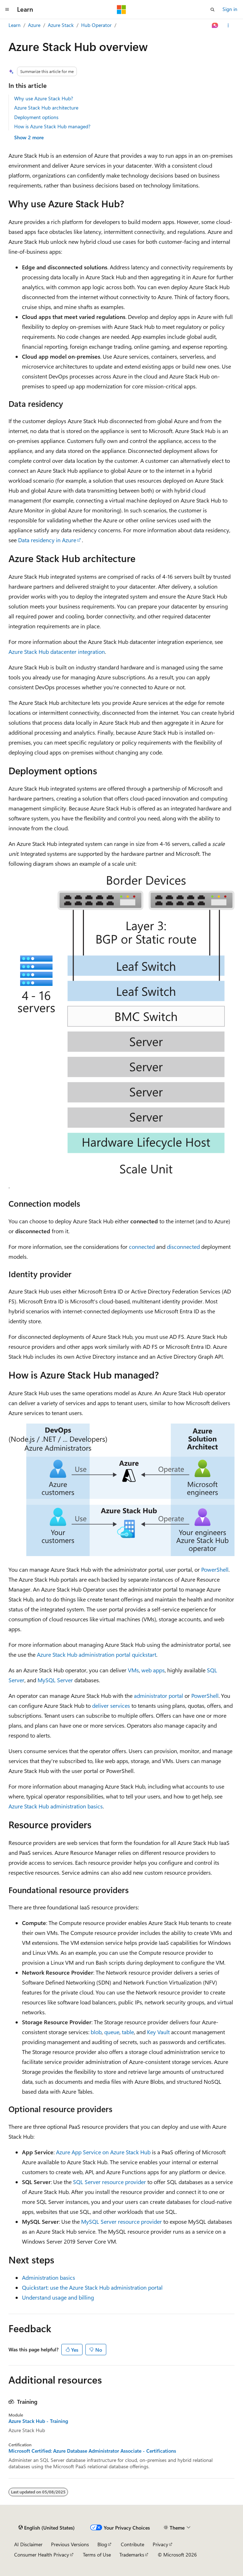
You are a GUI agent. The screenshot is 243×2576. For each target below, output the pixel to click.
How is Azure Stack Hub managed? (52, 126)
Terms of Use (97, 2554)
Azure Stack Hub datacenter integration (57, 651)
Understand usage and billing (58, 2297)
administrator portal (158, 1695)
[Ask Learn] (215, 25)
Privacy (160, 2544)
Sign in (229, 9)
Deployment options (36, 117)
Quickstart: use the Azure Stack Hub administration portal (92, 2287)
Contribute (132, 2544)
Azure (34, 25)
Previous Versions (70, 2544)
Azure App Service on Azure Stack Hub (103, 2152)
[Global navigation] (7, 9)
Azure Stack (61, 25)
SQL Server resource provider (109, 2181)
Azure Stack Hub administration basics (56, 1806)
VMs (133, 1670)
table (128, 2032)
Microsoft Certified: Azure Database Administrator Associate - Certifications (92, 2451)
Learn (15, 25)
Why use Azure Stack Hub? (43, 98)
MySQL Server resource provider (121, 2221)
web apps (153, 1670)
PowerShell (214, 1569)
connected (142, 1246)
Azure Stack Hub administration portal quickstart (96, 1654)
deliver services (111, 1705)
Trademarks (131, 2554)
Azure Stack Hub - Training (38, 2421)
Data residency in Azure (47, 540)
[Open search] (212, 9)
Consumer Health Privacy (41, 2554)
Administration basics (48, 2277)
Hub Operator (96, 25)
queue (111, 2032)
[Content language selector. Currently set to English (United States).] (46, 2527)
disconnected (183, 1246)
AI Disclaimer (28, 2544)
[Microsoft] (121, 9)
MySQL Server (55, 1680)
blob (96, 2032)
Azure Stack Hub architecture (46, 107)
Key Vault (158, 2032)
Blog (102, 2544)
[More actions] (228, 25)
